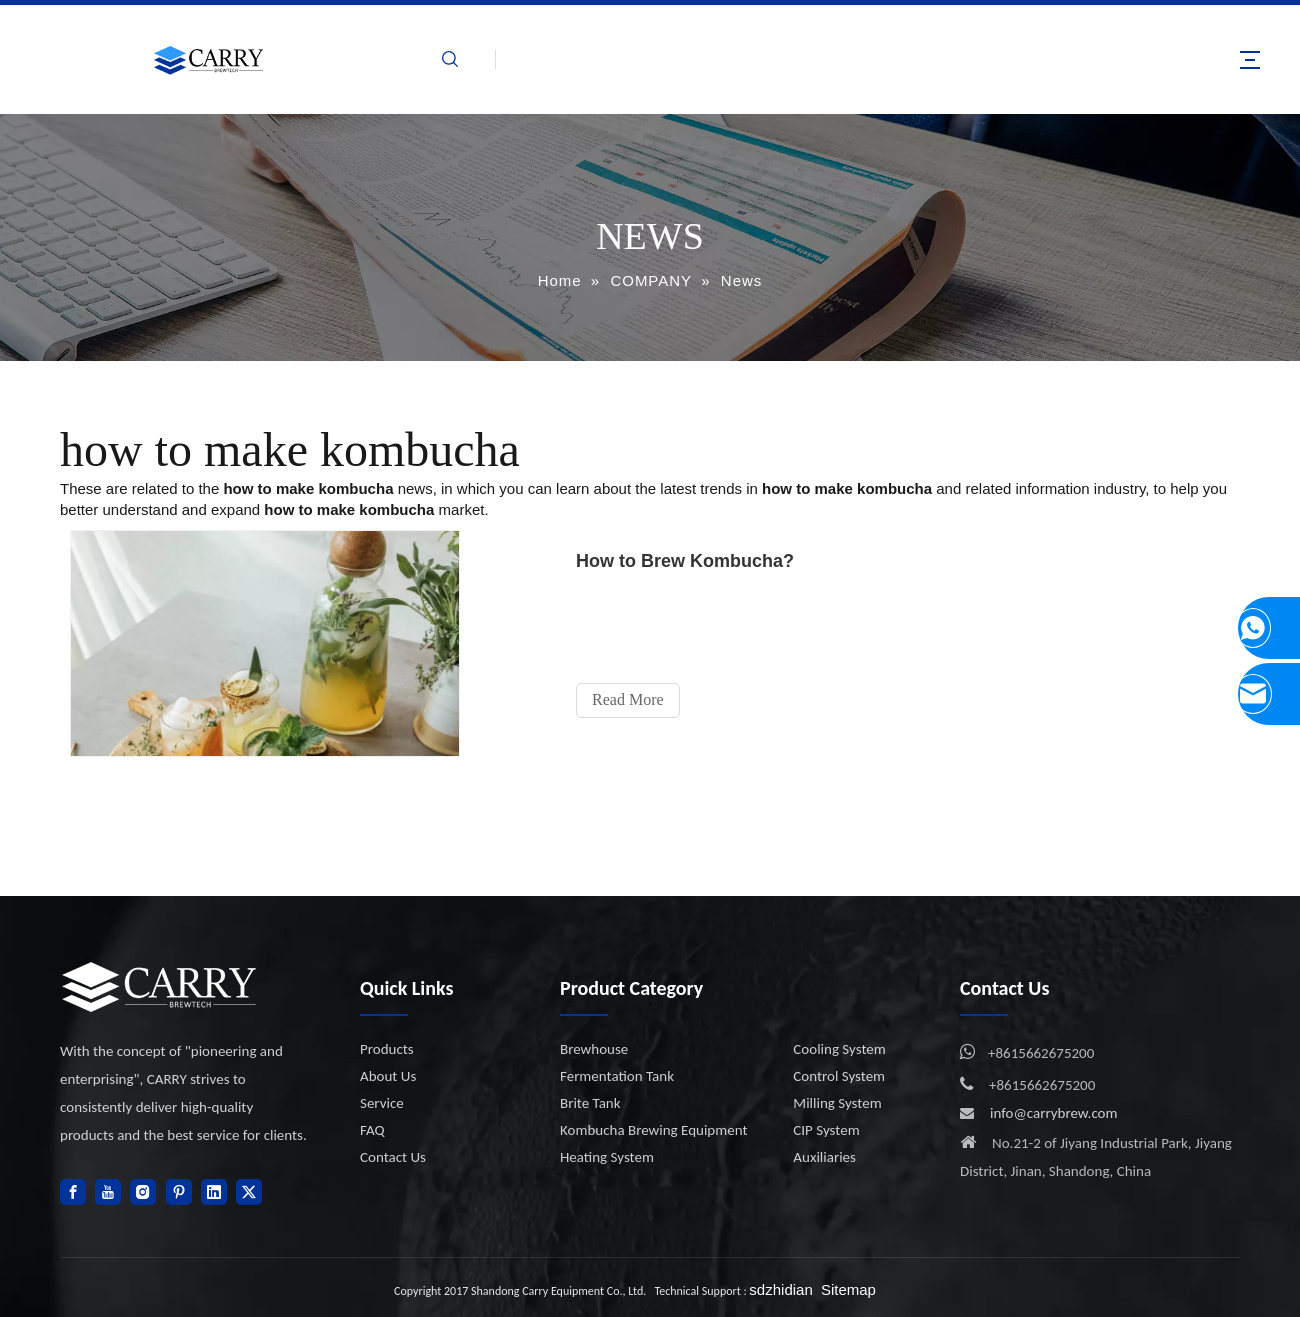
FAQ (372, 1130)
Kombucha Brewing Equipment (653, 1130)
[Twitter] (249, 1192)
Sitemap (848, 1289)
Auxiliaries (824, 1157)
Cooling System (839, 1049)
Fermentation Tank (617, 1076)
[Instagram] (143, 1192)
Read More (630, 699)
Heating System (607, 1157)
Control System (839, 1076)
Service (382, 1103)
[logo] (160, 986)
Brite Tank (590, 1103)
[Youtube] (108, 1192)
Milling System (837, 1103)
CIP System (826, 1130)
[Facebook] (73, 1192)
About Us (388, 1076)
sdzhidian (780, 1289)
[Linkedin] (214, 1192)
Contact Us (393, 1157)
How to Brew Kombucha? (687, 561)
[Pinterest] (179, 1192)
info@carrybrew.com (1054, 1113)
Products (387, 1049)
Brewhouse (594, 1049)
